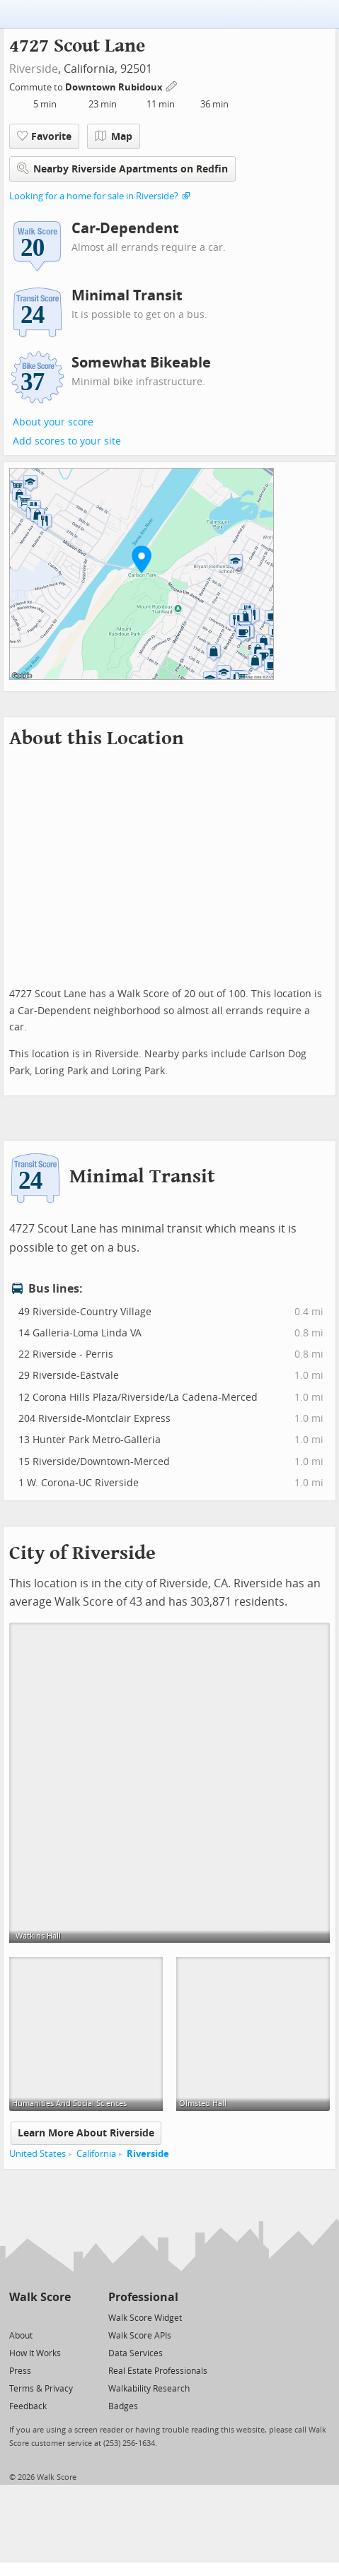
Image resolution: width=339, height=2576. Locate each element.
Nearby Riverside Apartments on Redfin (122, 168)
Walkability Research (149, 2389)
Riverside (33, 69)
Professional (143, 2297)
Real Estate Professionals (157, 2371)
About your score (53, 422)
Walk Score (40, 2297)
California (96, 2153)
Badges (123, 2406)
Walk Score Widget (145, 2318)
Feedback (28, 2406)
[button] (141, 559)
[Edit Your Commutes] (172, 85)
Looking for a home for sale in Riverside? (93, 196)
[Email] (61, 2317)
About (21, 2336)
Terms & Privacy (41, 2389)
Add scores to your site (67, 441)
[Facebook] (39, 2317)
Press (20, 2371)
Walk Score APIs (139, 2336)
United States (37, 2153)
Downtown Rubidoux (115, 87)
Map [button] (113, 136)
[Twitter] (17, 2317)
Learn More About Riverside (86, 2133)
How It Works (35, 2353)
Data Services (135, 2353)
